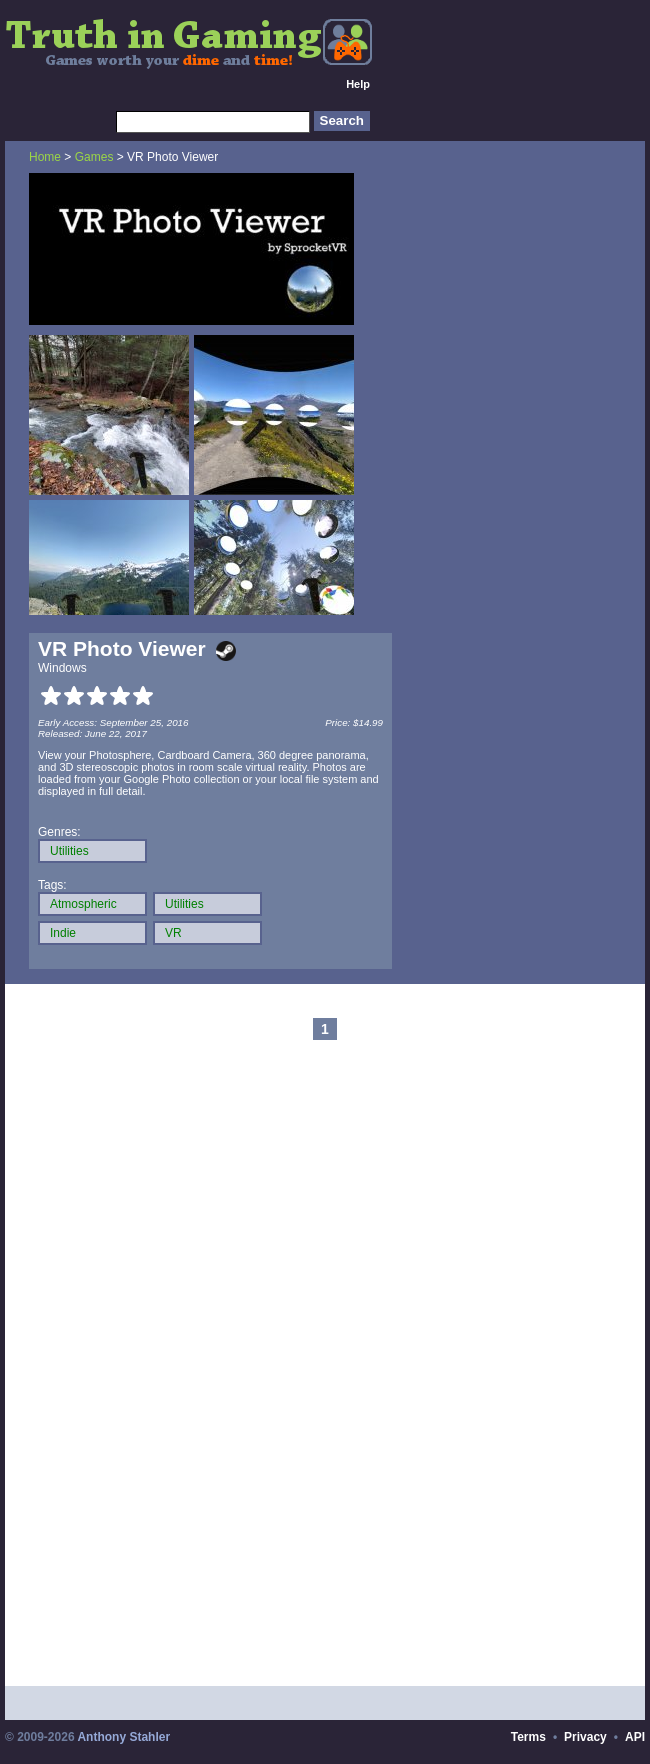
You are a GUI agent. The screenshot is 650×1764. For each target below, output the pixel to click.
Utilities (69, 851)
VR (173, 933)
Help (358, 84)
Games (94, 157)
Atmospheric (83, 904)
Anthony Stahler (123, 1737)
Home (45, 157)
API (635, 1737)
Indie (63, 933)
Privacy (585, 1737)
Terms (528, 1737)
